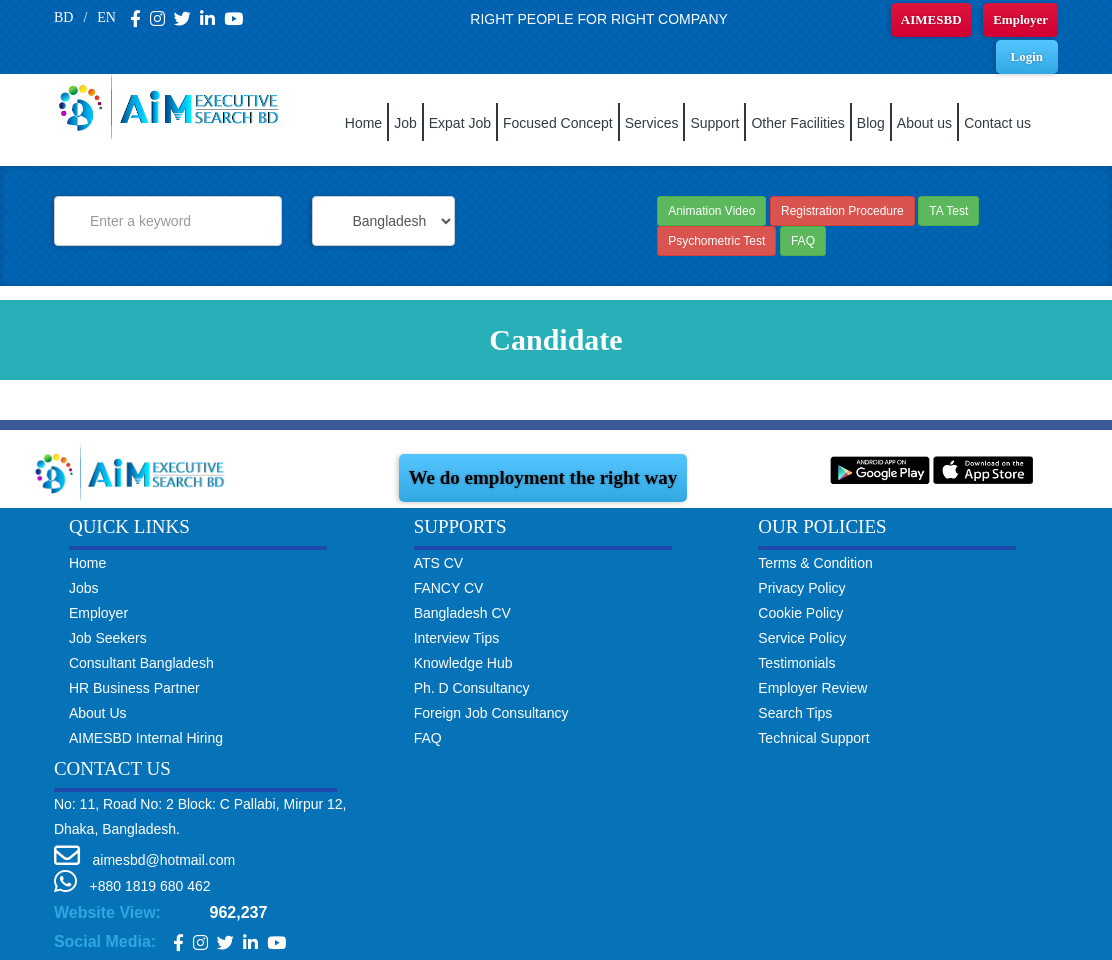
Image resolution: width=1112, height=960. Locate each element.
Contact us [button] (997, 123)
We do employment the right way (543, 477)
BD (63, 17)
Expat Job (460, 123)
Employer (1020, 19)
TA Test (948, 211)
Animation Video (711, 211)
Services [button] (652, 123)
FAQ (803, 241)
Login (1027, 56)
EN (106, 17)
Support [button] (714, 123)
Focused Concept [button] (558, 123)
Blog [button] (871, 123)
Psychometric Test (716, 241)
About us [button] (924, 123)
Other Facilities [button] (797, 123)
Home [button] (363, 123)
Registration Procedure (842, 211)
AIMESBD (931, 19)
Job (405, 123)
